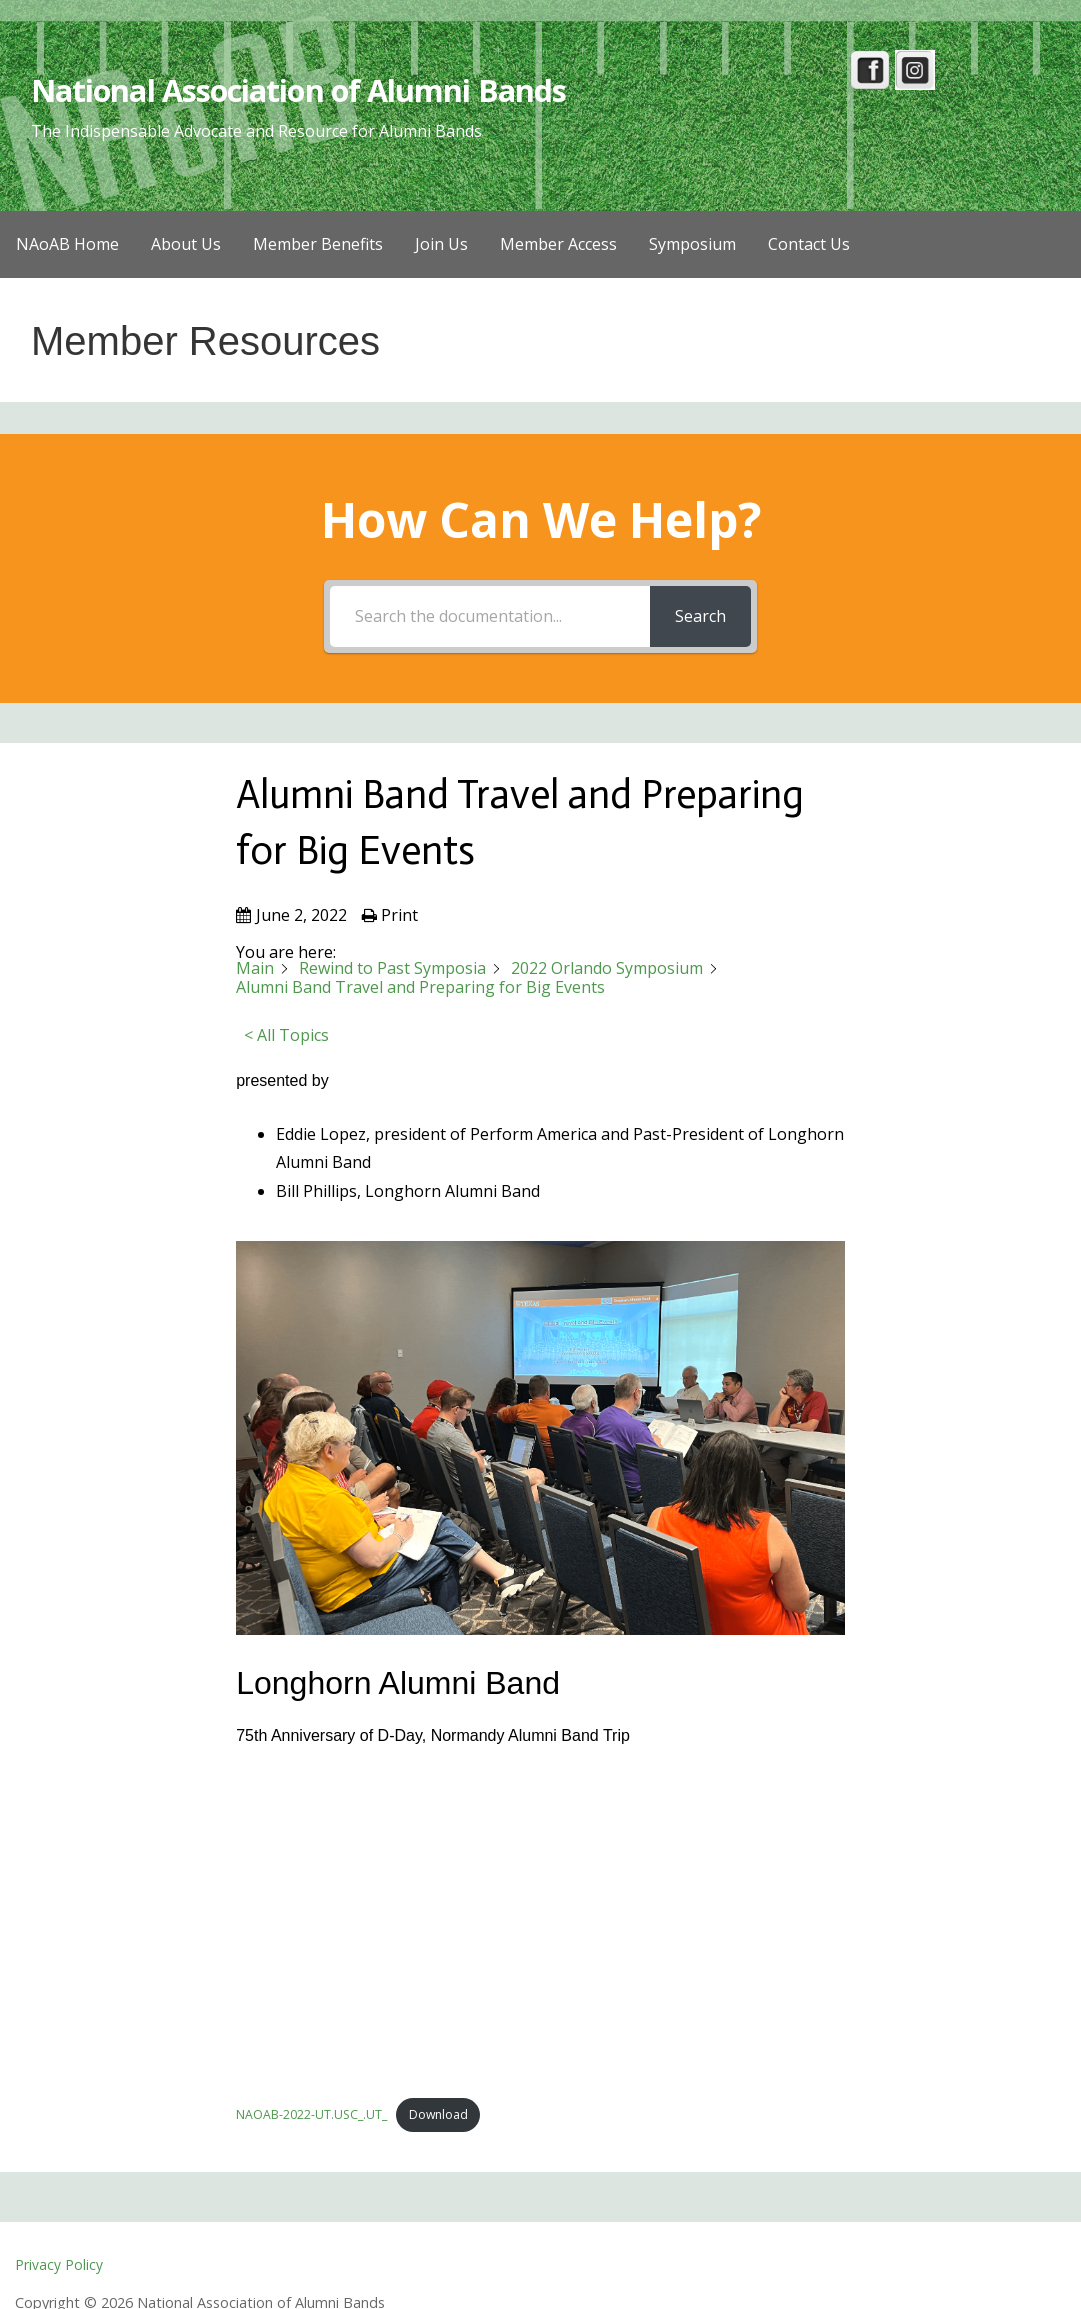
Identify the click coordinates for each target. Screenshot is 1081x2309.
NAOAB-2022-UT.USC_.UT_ (313, 2116)
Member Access (558, 244)
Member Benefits (318, 244)
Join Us (441, 244)
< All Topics (286, 1035)
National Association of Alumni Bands (306, 89)
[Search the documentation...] (489, 616)
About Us (186, 244)
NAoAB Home (67, 244)
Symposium (692, 244)
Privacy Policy (59, 2265)
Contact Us (809, 244)
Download (443, 2116)
